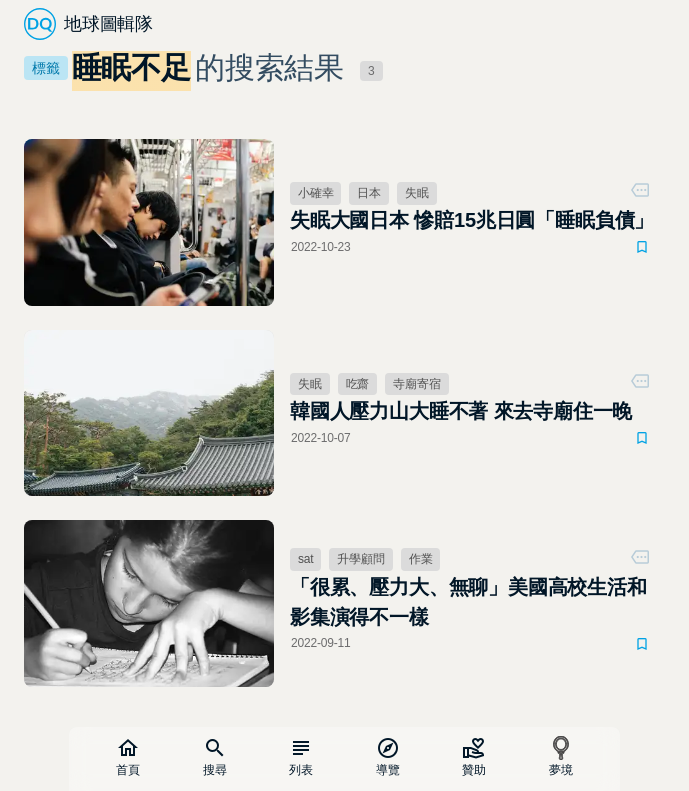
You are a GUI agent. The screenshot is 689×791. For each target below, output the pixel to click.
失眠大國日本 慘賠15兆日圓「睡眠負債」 (472, 220)
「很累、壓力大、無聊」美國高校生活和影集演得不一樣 (468, 602)
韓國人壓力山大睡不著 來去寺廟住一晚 (461, 411)
